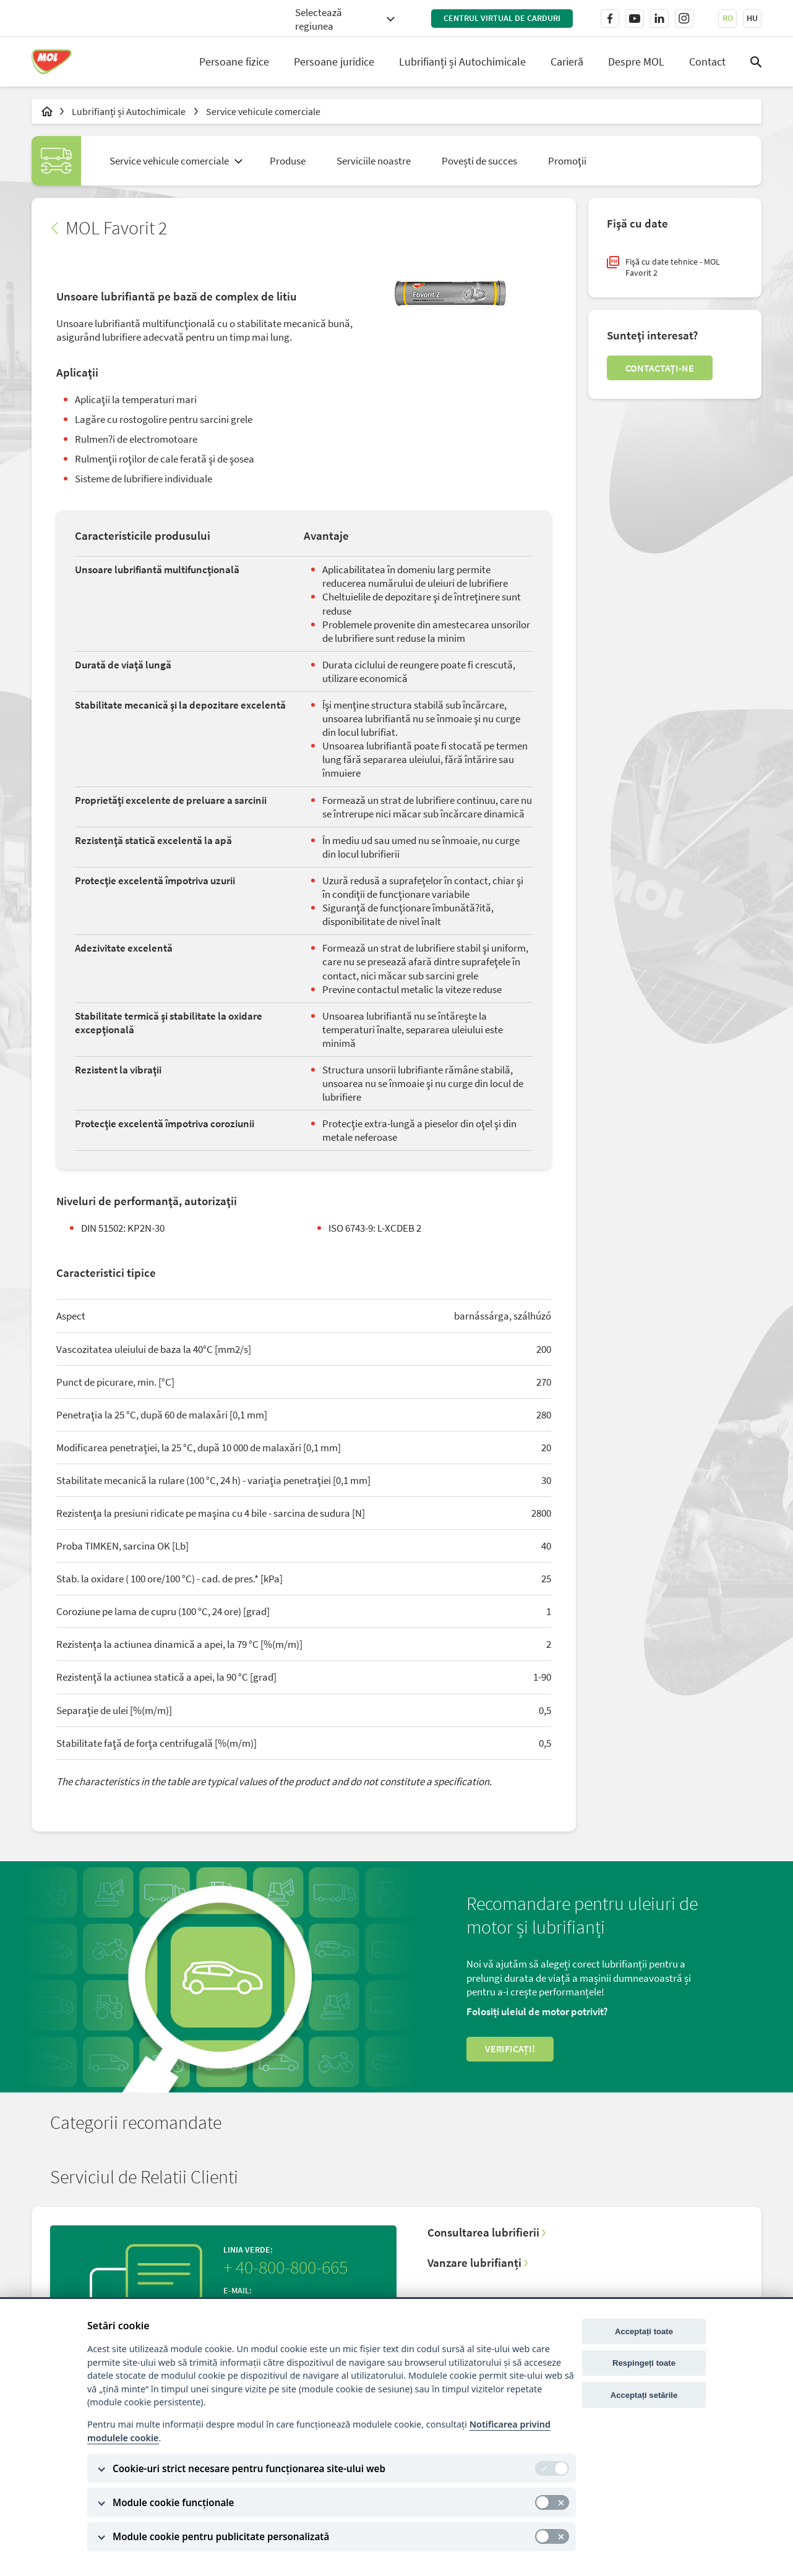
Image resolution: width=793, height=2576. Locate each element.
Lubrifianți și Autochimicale (462, 61)
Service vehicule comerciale (263, 111)
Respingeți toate (643, 2363)
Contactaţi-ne (659, 368)
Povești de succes (479, 161)
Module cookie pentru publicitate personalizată (221, 2536)
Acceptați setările (644, 2395)
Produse (288, 161)
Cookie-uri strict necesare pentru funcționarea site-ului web (249, 2468)
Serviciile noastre (373, 161)
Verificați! (510, 2048)
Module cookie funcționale (173, 2502)
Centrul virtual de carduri (502, 17)
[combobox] (344, 18)
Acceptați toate (644, 2331)
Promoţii (567, 161)
